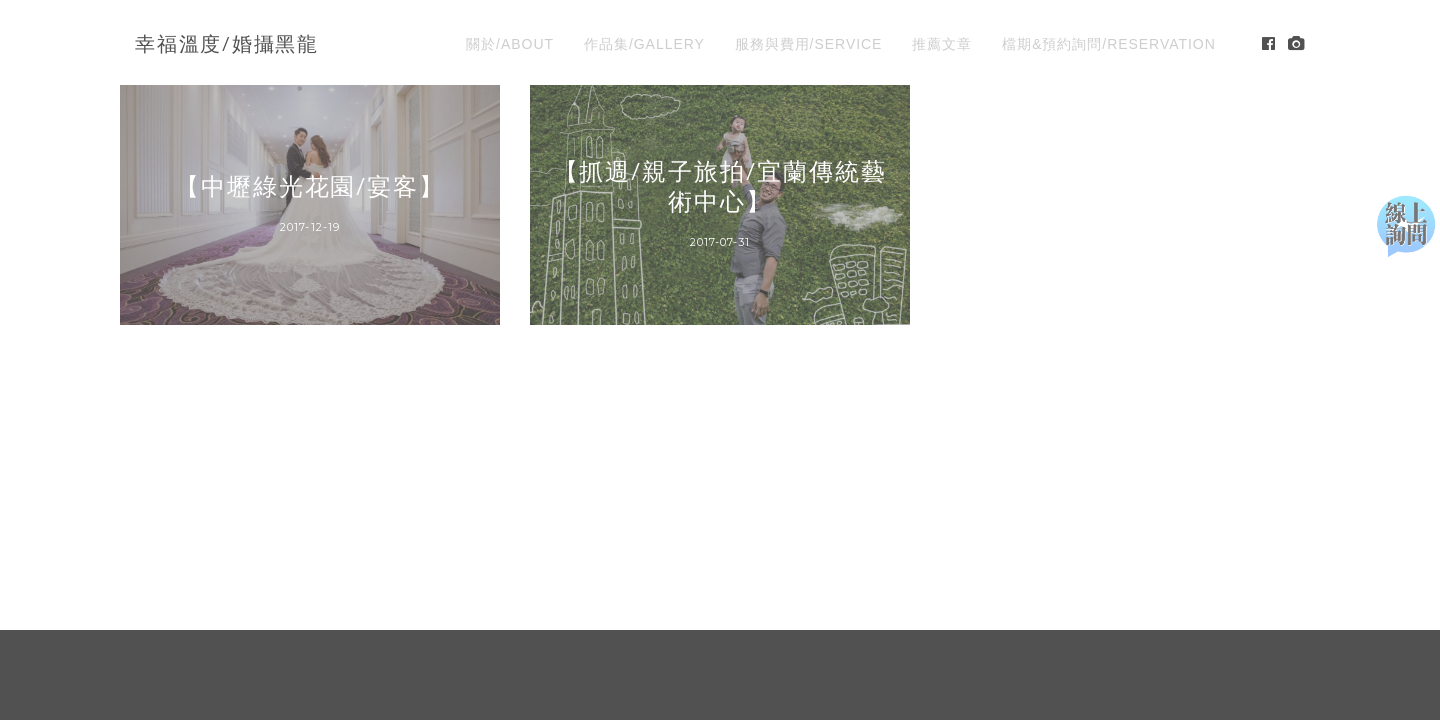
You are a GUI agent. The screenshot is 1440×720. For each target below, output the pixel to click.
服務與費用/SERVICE (809, 44)
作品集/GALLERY (644, 44)
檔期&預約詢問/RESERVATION (1109, 44)
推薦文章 (942, 44)
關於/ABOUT (510, 44)
